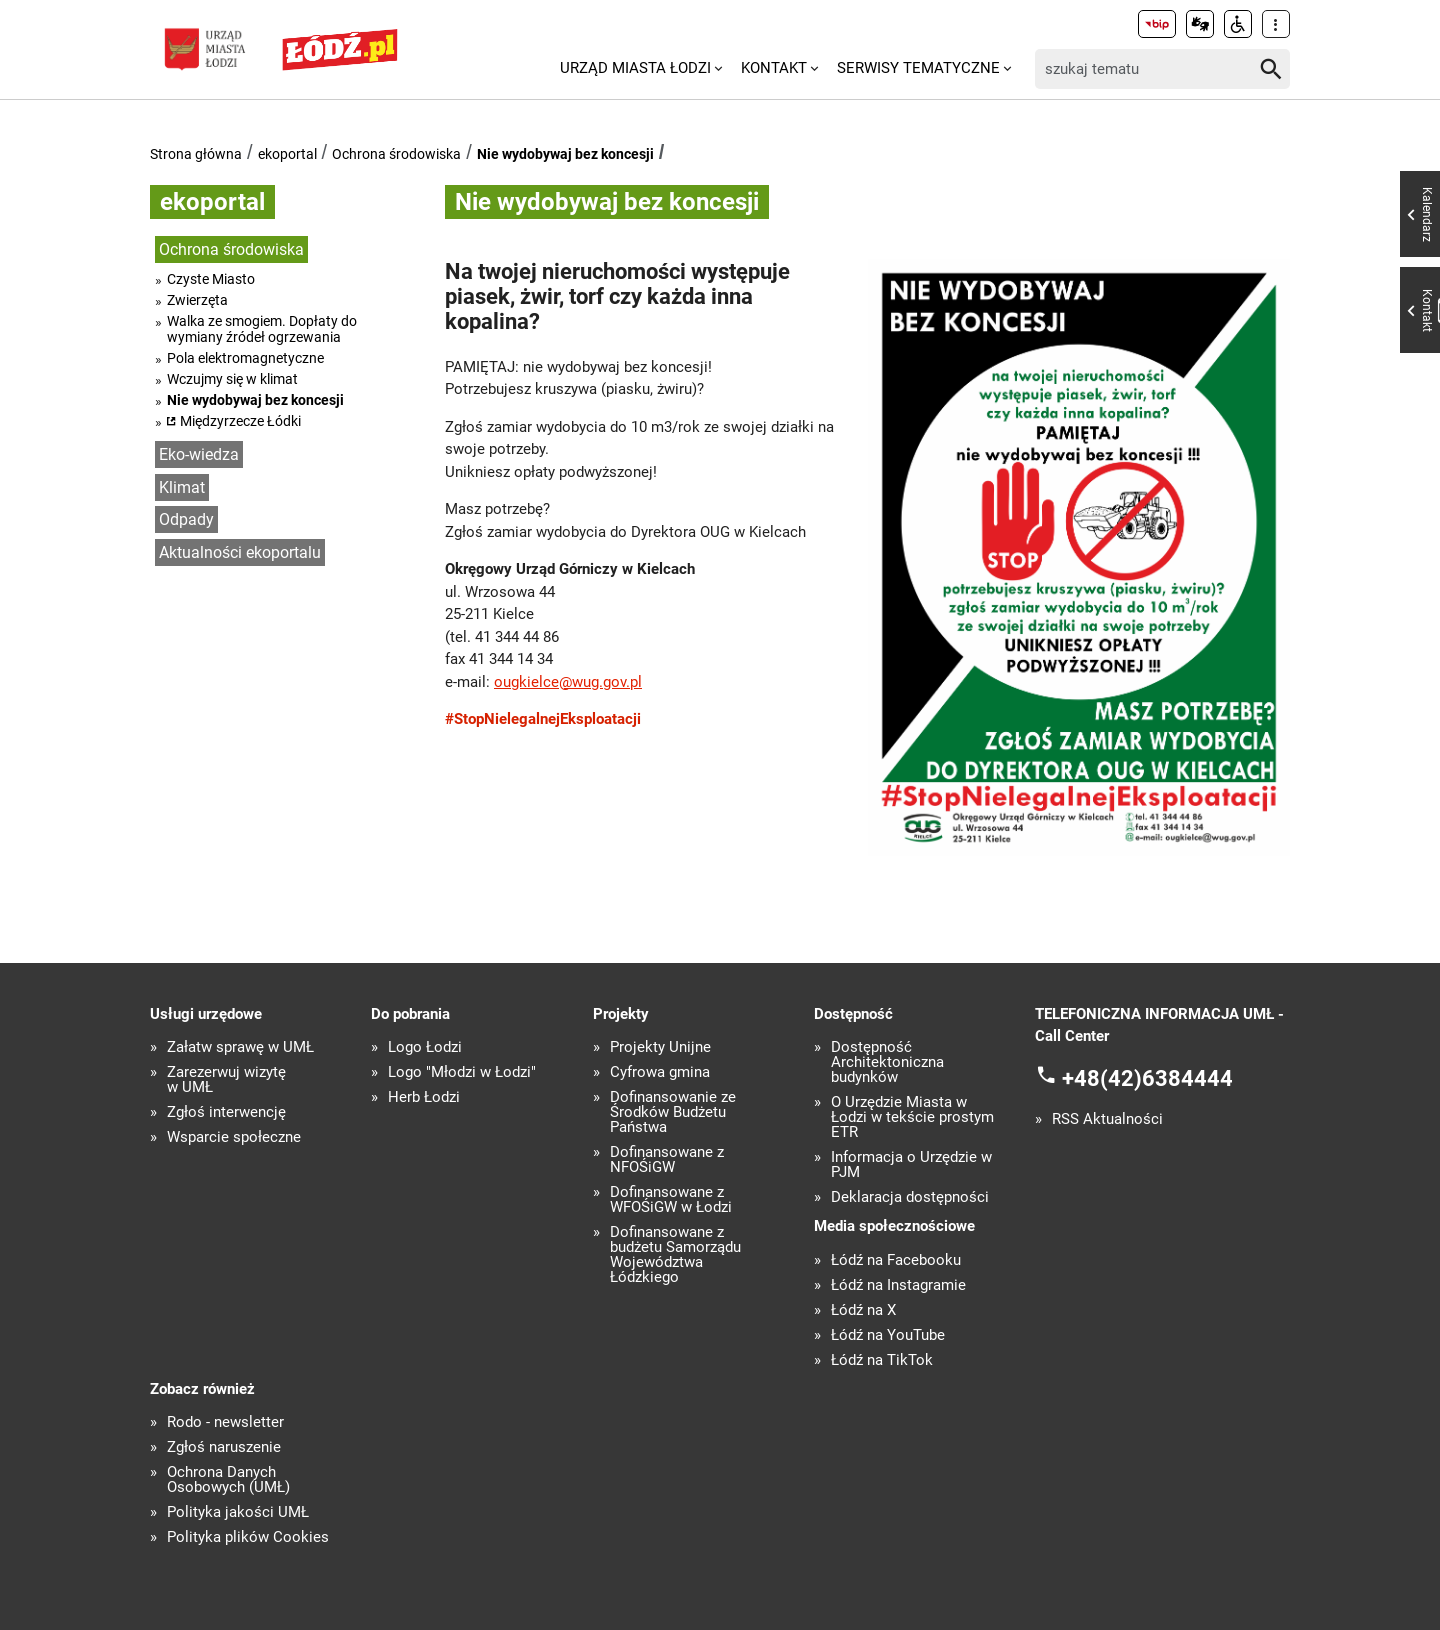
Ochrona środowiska (396, 154)
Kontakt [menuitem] (774, 68)
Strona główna (196, 154)
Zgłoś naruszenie (224, 1447)
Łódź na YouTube (888, 1335)
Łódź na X (863, 1310)
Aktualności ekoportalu (240, 552)
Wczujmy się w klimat (232, 379)
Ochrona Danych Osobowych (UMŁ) (228, 1480)
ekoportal (287, 154)
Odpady (186, 519)
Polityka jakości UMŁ (238, 1512)
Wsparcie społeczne (234, 1137)
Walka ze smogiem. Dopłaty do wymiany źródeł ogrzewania (262, 329)
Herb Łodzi (424, 1097)
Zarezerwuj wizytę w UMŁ (226, 1080)
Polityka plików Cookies (248, 1537)
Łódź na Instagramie (898, 1285)
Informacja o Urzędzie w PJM (911, 1165)
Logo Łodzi (425, 1047)
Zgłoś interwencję (226, 1112)
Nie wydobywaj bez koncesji (565, 154)
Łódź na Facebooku (896, 1260)
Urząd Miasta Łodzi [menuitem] (635, 68)
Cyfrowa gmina (660, 1072)
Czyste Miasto (211, 279)
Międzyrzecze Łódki (240, 421)
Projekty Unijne (660, 1047)
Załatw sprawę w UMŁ (240, 1047)
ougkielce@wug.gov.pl (568, 682)
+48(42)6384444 (1147, 1077)
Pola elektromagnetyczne (245, 358)
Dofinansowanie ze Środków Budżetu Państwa (673, 1112)
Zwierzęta (197, 300)
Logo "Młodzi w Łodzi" (462, 1072)
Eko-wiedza (199, 454)
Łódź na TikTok (882, 1360)
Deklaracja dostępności (910, 1197)
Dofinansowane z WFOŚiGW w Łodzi (671, 1200)
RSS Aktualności (1107, 1119)
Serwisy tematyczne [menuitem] (918, 68)
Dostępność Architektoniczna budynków (887, 1062)
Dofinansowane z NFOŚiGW (667, 1160)
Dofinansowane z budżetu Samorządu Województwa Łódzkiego (675, 1255)
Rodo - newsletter (225, 1422)
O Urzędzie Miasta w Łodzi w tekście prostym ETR (912, 1117)
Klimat (182, 487)
